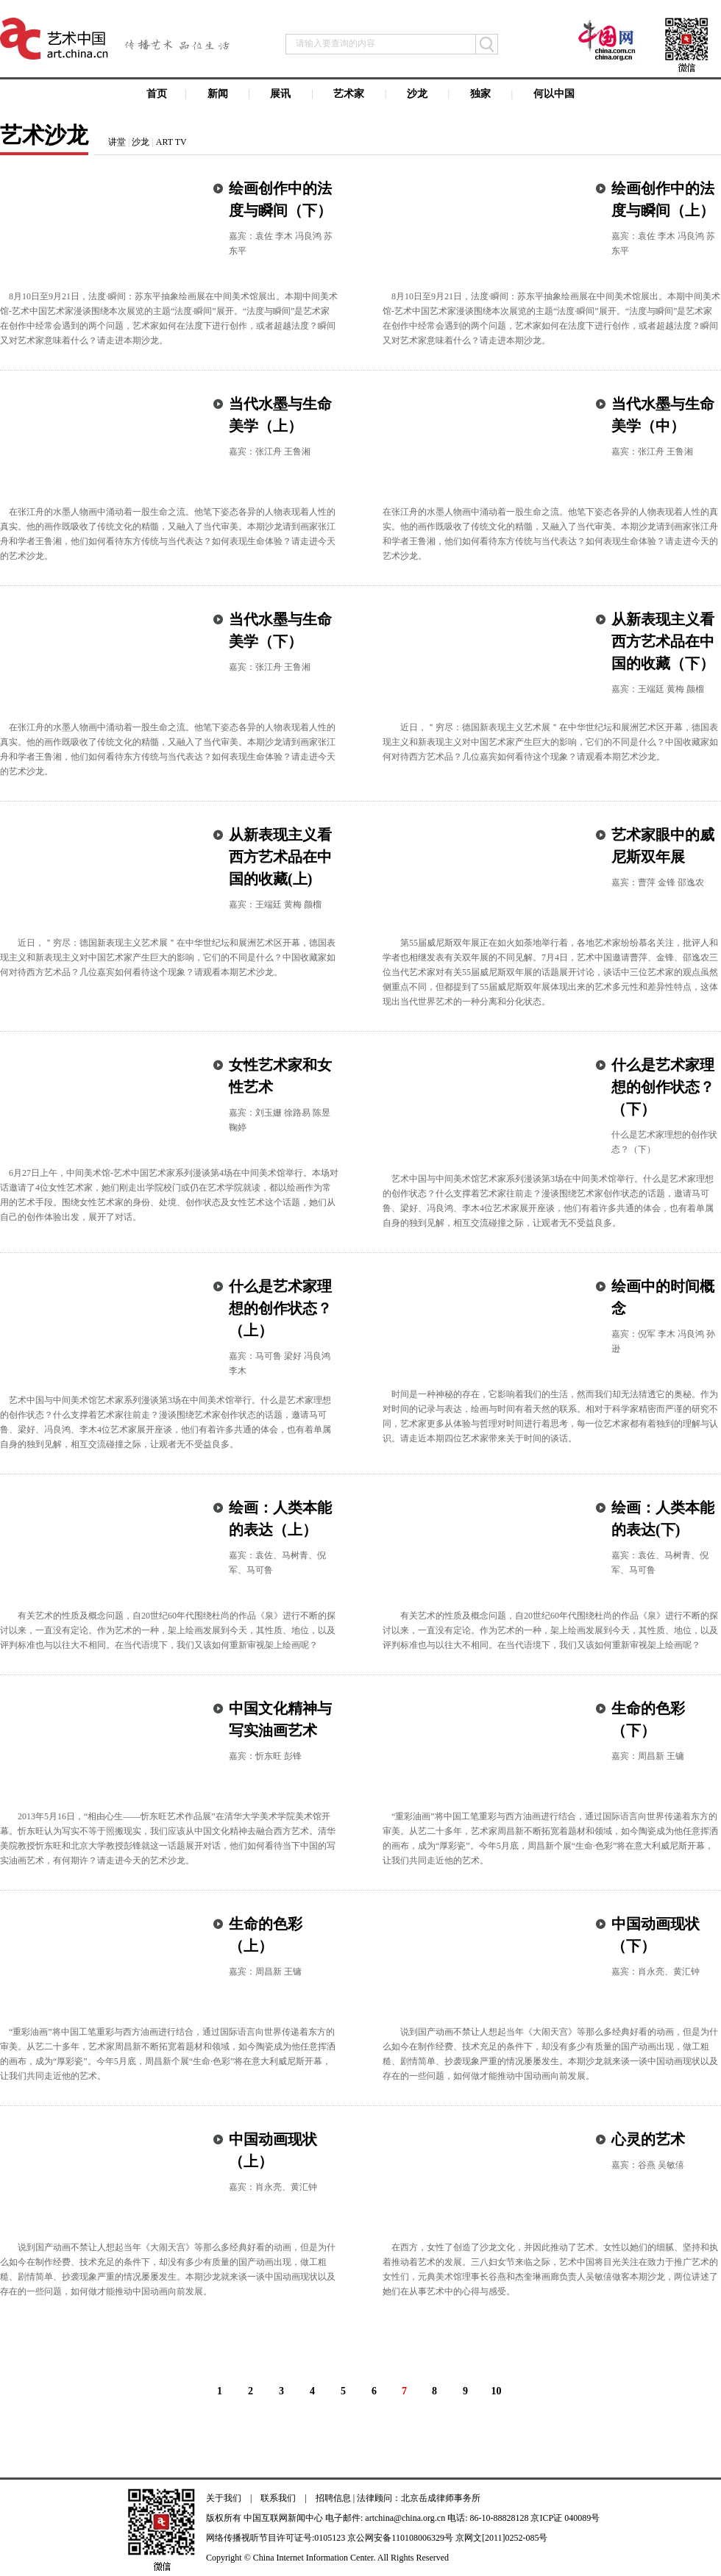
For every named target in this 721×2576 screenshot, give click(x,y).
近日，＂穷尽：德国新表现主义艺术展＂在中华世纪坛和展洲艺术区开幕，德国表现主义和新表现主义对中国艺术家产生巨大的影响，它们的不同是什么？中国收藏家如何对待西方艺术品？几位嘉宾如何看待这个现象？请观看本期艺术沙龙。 (550, 742)
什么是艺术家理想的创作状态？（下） (662, 1087)
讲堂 (117, 142)
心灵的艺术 (648, 2139)
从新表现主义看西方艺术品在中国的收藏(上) (280, 857)
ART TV (171, 142)
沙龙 (140, 142)
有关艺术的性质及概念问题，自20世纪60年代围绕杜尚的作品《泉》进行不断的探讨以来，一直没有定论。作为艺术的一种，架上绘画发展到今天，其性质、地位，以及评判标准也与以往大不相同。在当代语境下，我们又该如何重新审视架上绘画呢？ (167, 1630)
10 (496, 2391)
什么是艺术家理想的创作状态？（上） (280, 1308)
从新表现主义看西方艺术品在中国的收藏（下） (662, 641)
